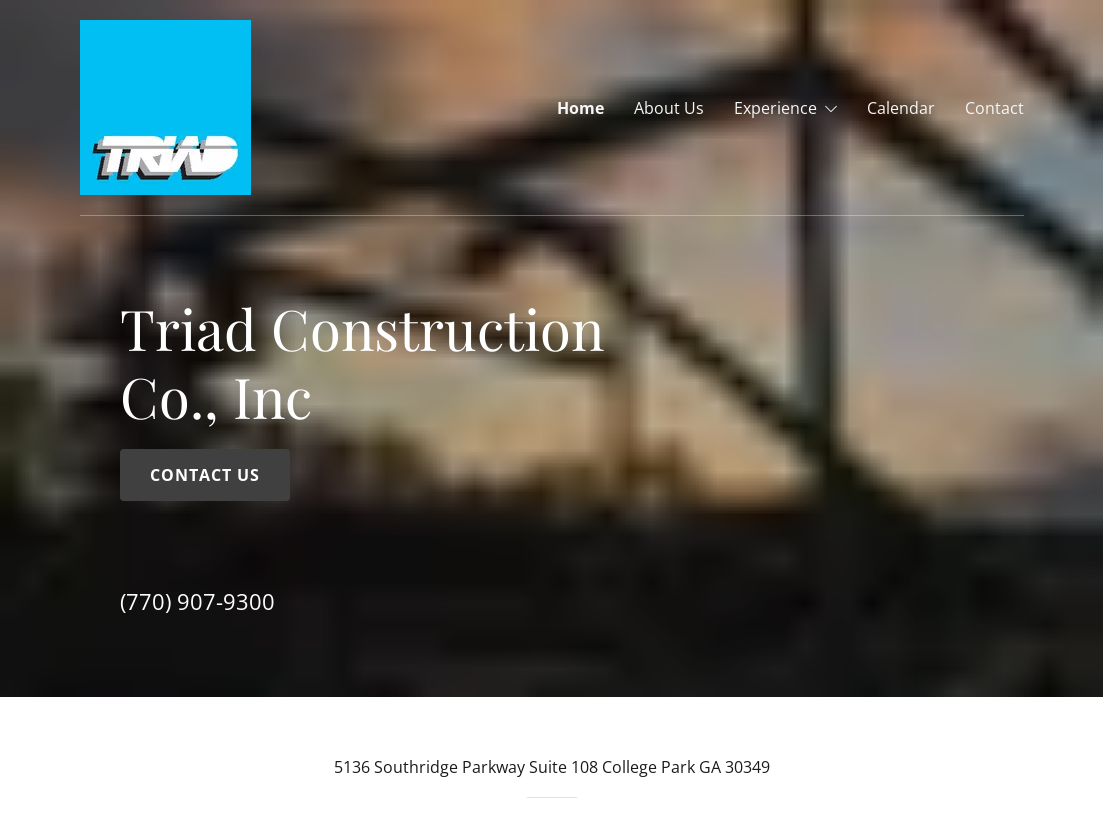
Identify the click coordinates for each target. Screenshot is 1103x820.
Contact (994, 108)
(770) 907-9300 (197, 601)
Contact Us (205, 475)
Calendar (901, 108)
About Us (669, 108)
